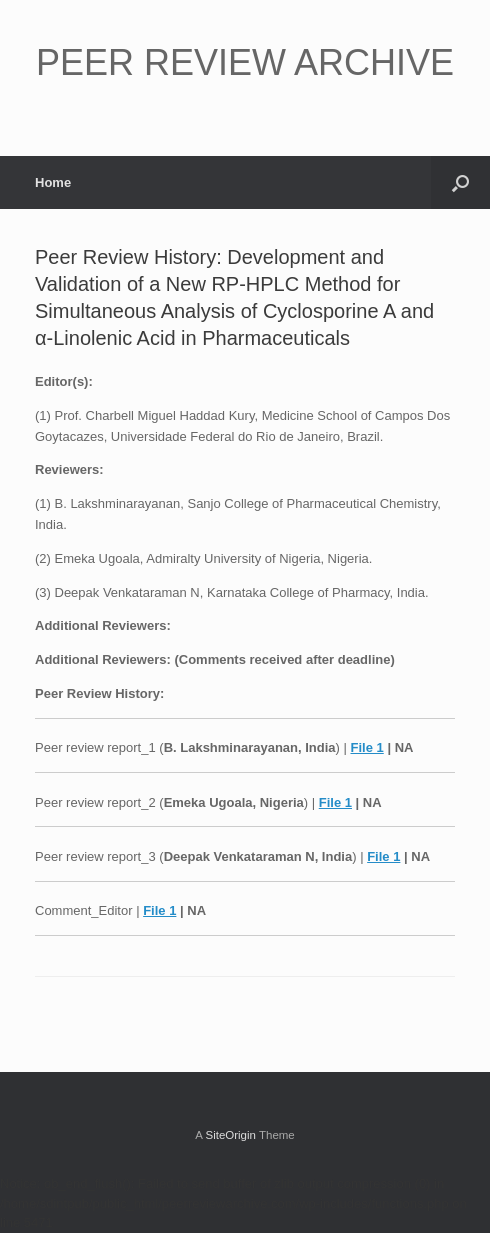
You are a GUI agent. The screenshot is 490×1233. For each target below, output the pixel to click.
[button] (460, 182)
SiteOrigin (230, 1135)
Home (53, 182)
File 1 (367, 747)
